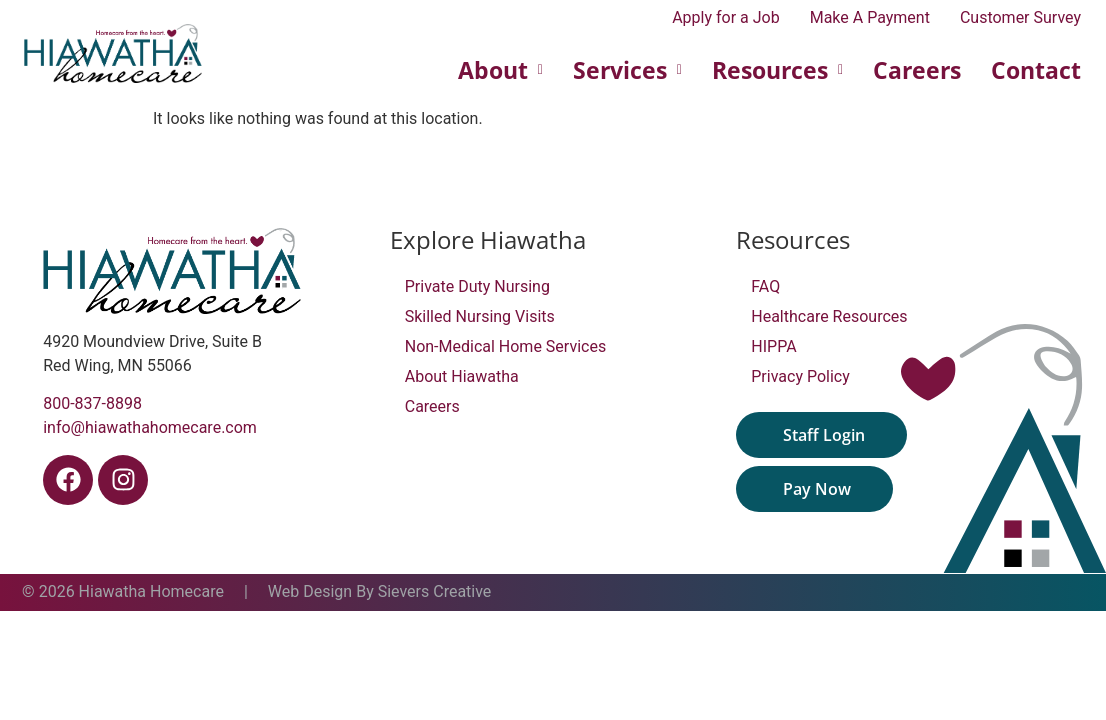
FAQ (765, 286)
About (500, 70)
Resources (777, 70)
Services (627, 70)
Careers (917, 70)
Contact (1036, 70)
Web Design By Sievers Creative (380, 591)
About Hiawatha (462, 376)
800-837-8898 (92, 403)
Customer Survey (1020, 18)
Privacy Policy (800, 376)
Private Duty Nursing (477, 286)
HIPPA (773, 346)
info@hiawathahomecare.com (150, 427)
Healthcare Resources (829, 316)
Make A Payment (870, 18)
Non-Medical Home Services (505, 346)
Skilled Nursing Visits (480, 316)
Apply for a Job (726, 18)
